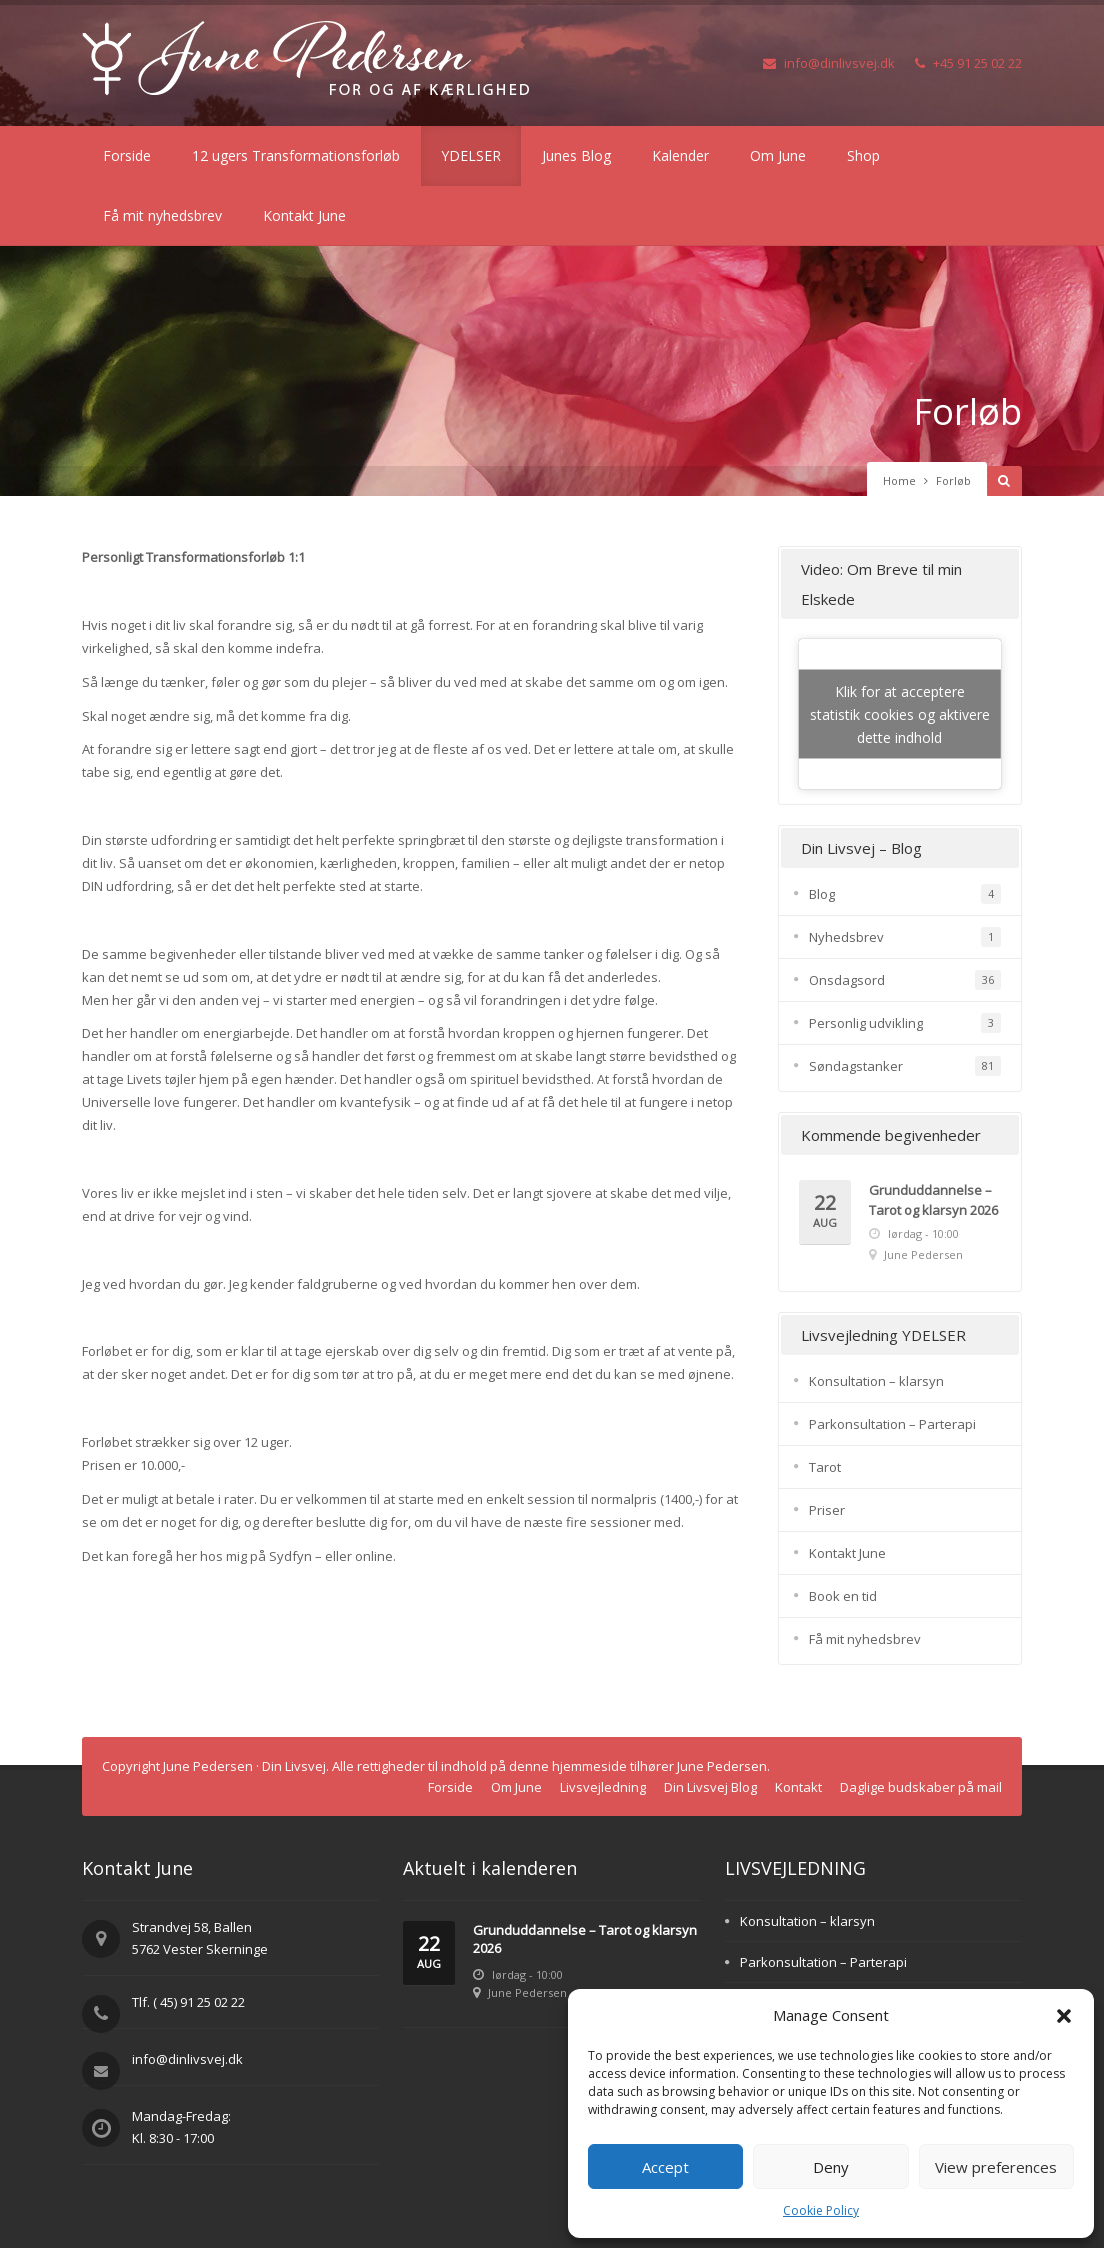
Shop (863, 155)
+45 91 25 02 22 (968, 63)
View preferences (996, 2167)
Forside (127, 155)
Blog (822, 894)
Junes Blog (576, 155)
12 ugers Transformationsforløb (296, 155)
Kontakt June (304, 215)
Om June (778, 155)
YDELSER (471, 155)
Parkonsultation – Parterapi (892, 1424)
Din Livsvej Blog (710, 1787)
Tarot (825, 1467)
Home (899, 480)
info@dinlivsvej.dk (829, 63)
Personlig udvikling (866, 1023)
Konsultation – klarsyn (876, 1381)
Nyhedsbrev (846, 937)
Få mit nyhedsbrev (162, 215)
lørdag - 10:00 (923, 1233)
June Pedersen (923, 1254)
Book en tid (843, 1596)
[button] (1064, 2016)
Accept (665, 2167)
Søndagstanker (856, 1066)
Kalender (680, 155)
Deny (831, 2167)
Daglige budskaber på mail (921, 1787)
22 (825, 1211)
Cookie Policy (821, 2210)
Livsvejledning (603, 1787)
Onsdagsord (847, 980)
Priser (827, 1510)
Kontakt (798, 1787)
